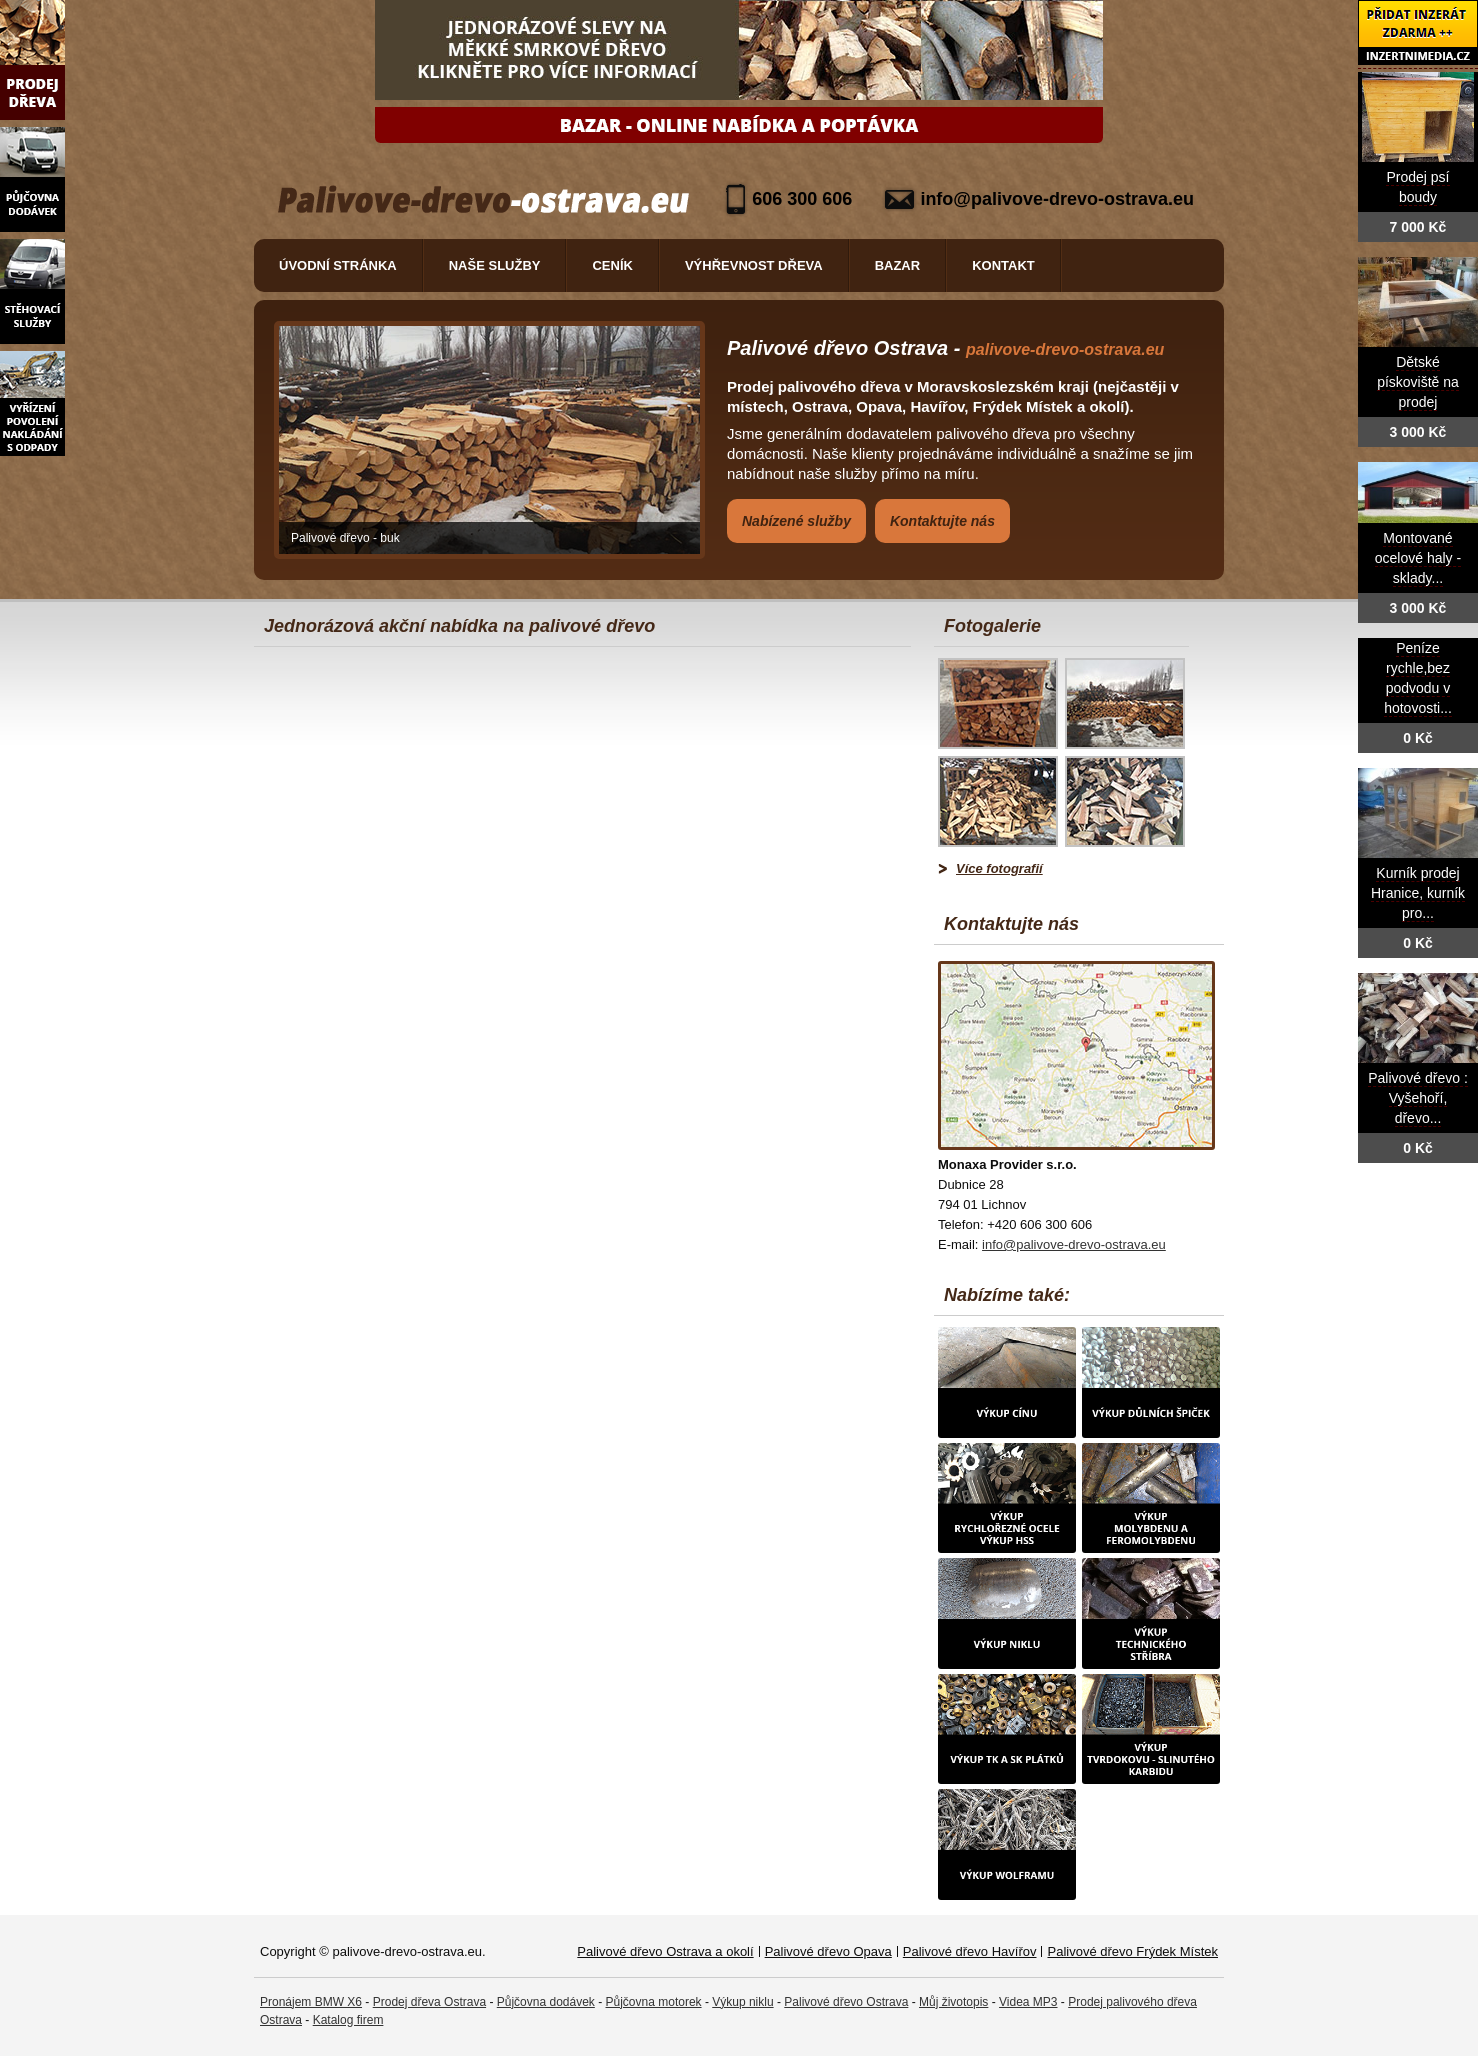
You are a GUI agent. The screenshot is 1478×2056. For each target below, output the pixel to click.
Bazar (898, 265)
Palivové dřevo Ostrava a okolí (665, 1951)
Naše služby (495, 265)
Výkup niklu (742, 2002)
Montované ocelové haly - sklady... (1418, 558)
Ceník (612, 265)
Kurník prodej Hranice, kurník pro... (1418, 893)
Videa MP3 (1028, 2002)
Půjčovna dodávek (546, 2002)
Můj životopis (953, 2002)
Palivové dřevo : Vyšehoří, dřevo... (1418, 1098)
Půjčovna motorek (654, 2002)
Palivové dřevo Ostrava (846, 2002)
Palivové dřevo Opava (828, 1951)
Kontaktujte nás (942, 521)
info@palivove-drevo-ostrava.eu (1057, 199)
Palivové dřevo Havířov (970, 1951)
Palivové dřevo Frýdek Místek (1132, 1951)
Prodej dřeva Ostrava (429, 2002)
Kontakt (1003, 265)
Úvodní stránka (338, 265)
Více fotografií (999, 868)
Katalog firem (348, 2020)
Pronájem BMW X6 (311, 2002)
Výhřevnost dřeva (754, 265)
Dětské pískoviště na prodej (1418, 382)
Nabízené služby (796, 521)
